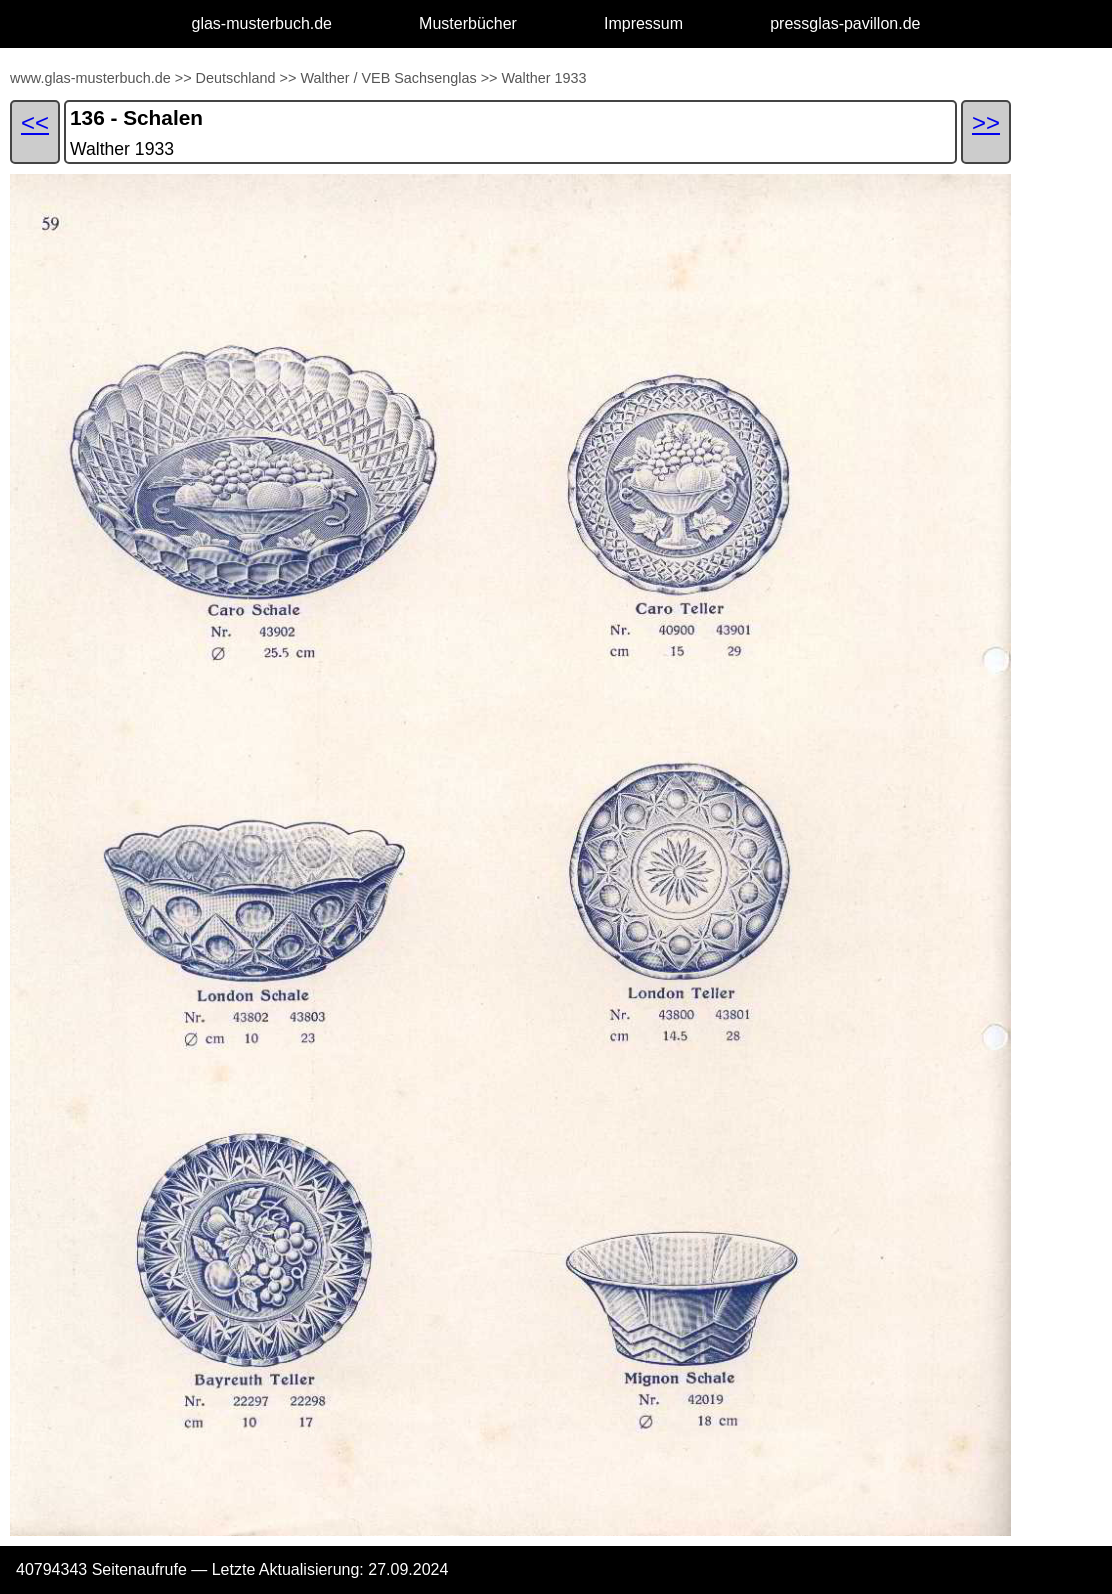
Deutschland (236, 78)
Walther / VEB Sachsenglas (388, 78)
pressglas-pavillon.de (845, 23)
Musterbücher (468, 23)
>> (183, 78)
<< (35, 122)
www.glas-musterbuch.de (90, 78)
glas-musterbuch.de (262, 23)
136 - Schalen (136, 117)
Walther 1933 (543, 78)
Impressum (643, 23)
